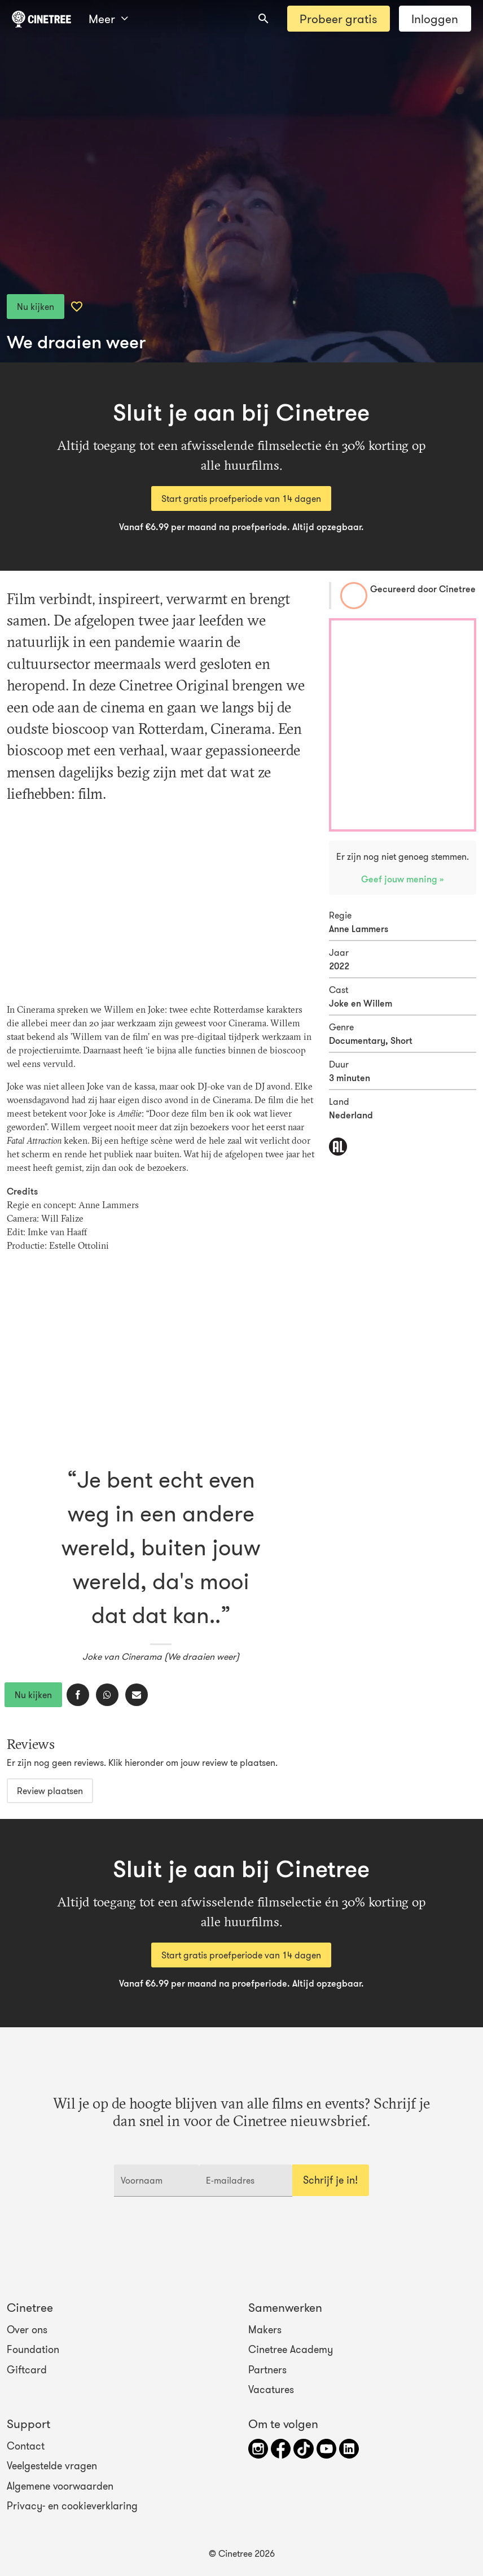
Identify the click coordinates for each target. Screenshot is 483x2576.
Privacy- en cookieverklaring (72, 2506)
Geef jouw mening (400, 879)
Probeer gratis (338, 19)
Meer (108, 19)
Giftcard (27, 2369)
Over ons (27, 2330)
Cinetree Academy (290, 2349)
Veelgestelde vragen (52, 2466)
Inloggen (434, 19)
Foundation (33, 2349)
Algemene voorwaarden (60, 2485)
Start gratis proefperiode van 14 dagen (241, 498)
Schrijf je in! (330, 2180)
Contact (26, 2446)
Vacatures (271, 2389)
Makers (265, 2330)
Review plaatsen (50, 1790)
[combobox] (263, 18)
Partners (267, 2369)
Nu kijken (35, 306)
